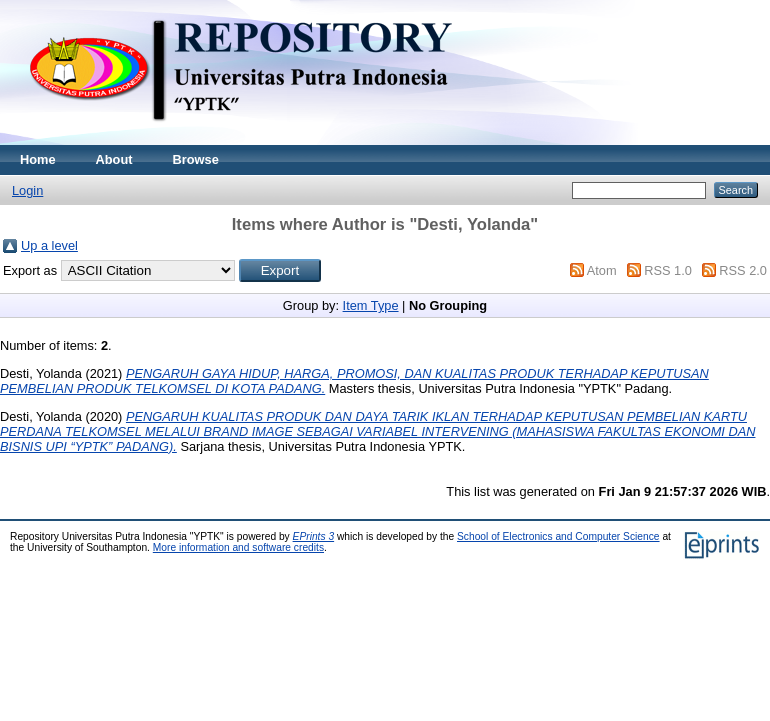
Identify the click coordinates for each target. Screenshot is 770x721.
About (114, 159)
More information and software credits (238, 547)
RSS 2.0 (743, 270)
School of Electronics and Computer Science (558, 536)
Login (27, 190)
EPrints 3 (314, 536)
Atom (602, 270)
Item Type (371, 305)
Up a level (49, 245)
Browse (196, 159)
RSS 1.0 (668, 270)
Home (38, 159)
